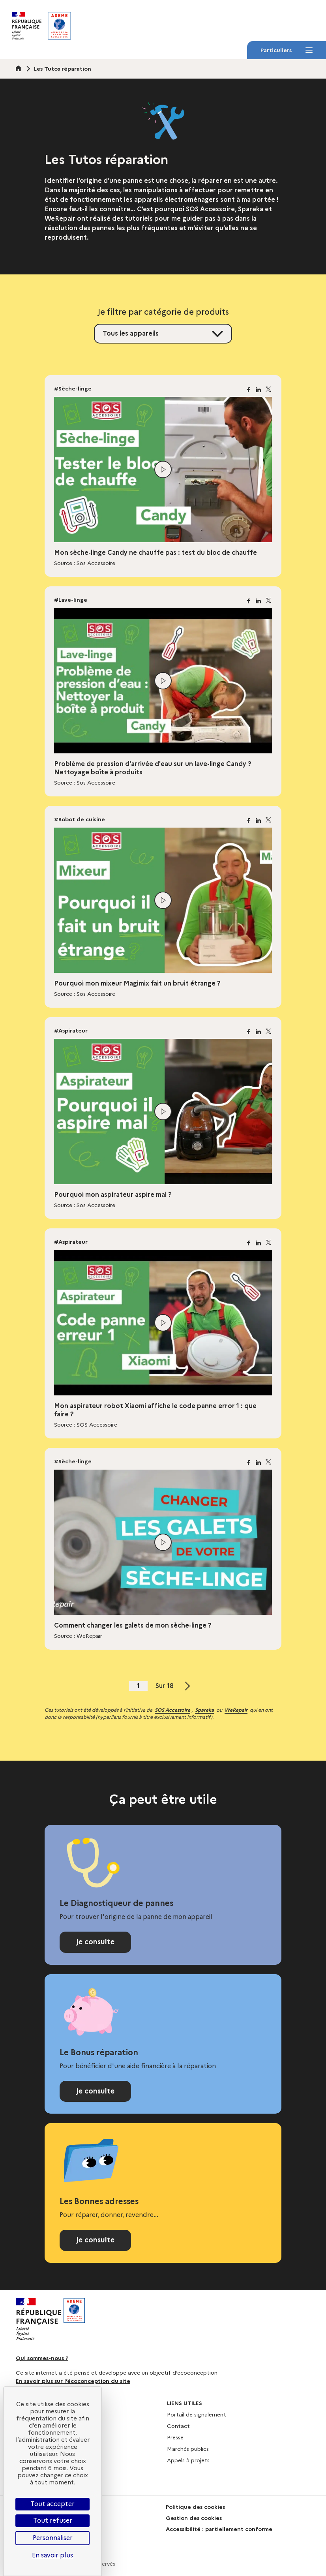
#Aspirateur (71, 1030)
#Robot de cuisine (79, 819)
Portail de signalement (196, 2414)
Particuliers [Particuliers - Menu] (286, 52)
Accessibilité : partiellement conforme (219, 2529)
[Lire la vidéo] (163, 469)
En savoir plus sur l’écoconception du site (73, 2380)
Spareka (204, 1710)
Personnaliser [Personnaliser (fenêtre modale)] (53, 2538)
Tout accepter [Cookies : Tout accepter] (52, 2504)
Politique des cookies (195, 2506)
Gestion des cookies (194, 2518)
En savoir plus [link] (52, 2555)
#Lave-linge (70, 599)
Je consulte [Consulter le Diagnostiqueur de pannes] (95, 1942)
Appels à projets (188, 2460)
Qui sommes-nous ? (42, 2358)
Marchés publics (188, 2448)
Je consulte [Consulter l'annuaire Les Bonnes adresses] (95, 2240)
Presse (175, 2437)
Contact (178, 2426)
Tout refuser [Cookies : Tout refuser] (52, 2520)
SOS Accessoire (172, 1710)
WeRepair (236, 1710)
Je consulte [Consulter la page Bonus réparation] (95, 2091)
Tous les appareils (131, 333)
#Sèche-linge (73, 388)
